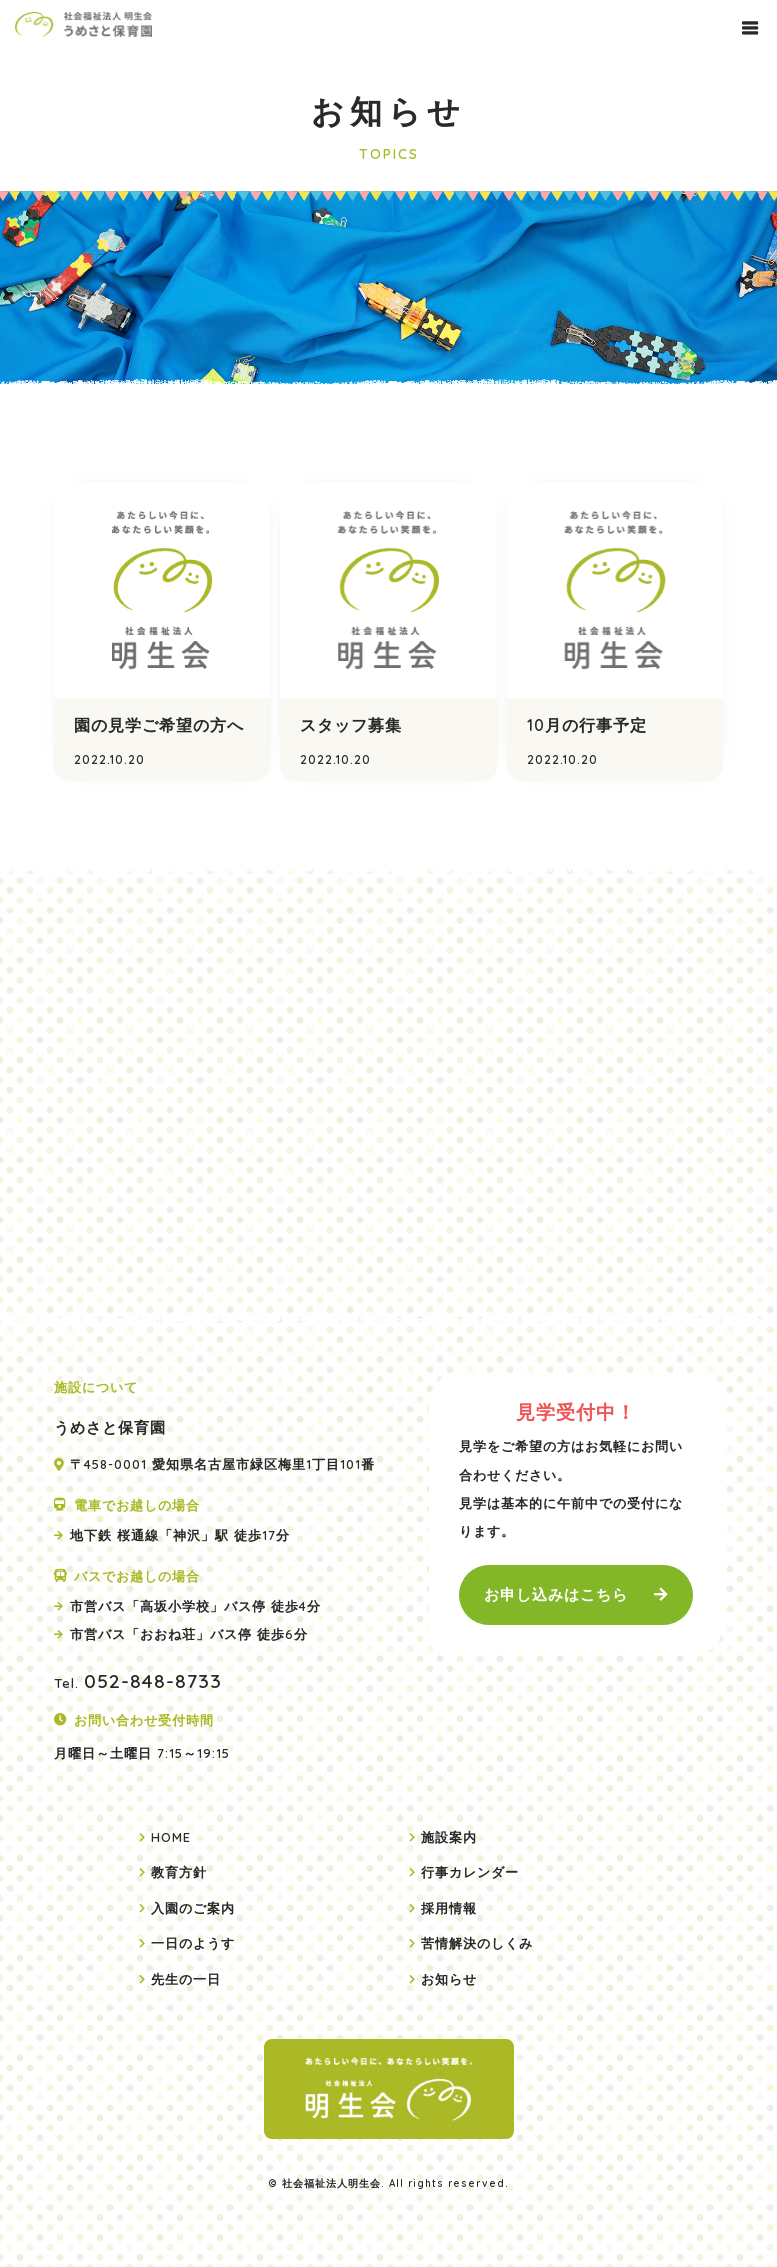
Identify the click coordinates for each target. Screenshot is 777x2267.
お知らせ (449, 1979)
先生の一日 (186, 1979)
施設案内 (449, 1837)
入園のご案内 (193, 1908)
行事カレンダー (470, 1872)
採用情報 (449, 1908)
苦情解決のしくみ (477, 1943)
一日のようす (193, 1943)
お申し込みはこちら (556, 1594)
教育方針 (179, 1872)
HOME (171, 1837)
